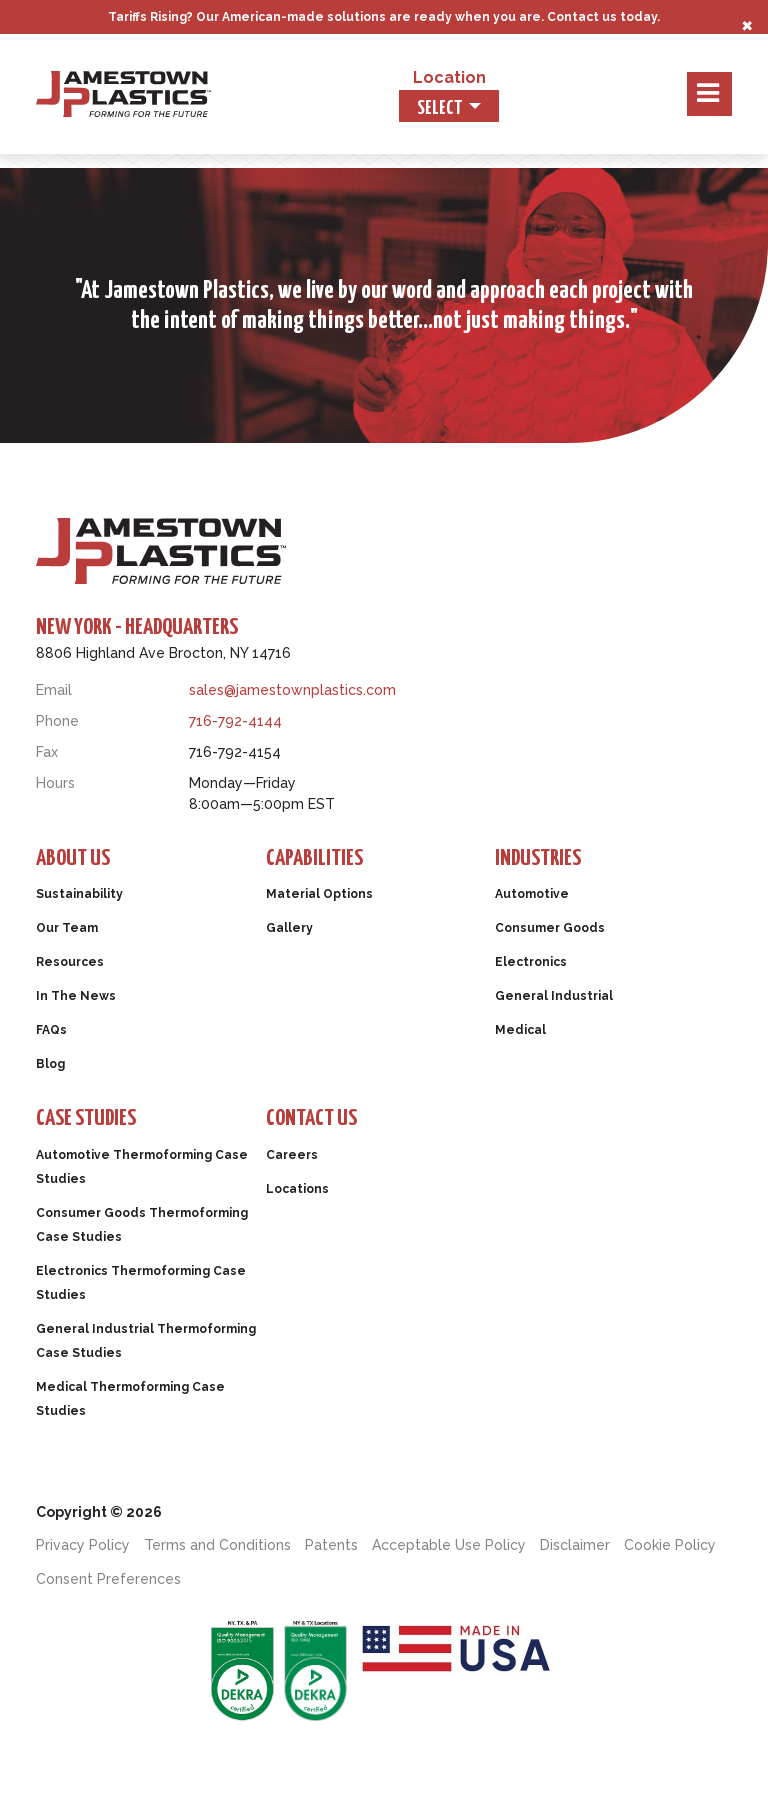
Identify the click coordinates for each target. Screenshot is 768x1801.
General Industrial (554, 996)
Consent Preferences (108, 1579)
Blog (50, 1064)
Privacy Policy (83, 1545)
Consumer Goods (550, 928)
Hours (55, 783)
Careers (292, 1155)
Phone (57, 721)
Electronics (531, 962)
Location (449, 77)
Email (54, 690)
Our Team (67, 928)
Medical (520, 1030)
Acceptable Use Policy (449, 1545)
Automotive (532, 894)
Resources (70, 962)
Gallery (289, 928)
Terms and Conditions (217, 1545)
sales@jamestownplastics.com (292, 690)
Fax (47, 752)
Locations (297, 1189)
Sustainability (79, 894)
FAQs (51, 1030)
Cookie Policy (670, 1545)
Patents (331, 1545)
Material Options (319, 894)
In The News (76, 996)
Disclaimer (575, 1545)
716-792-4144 (235, 721)
